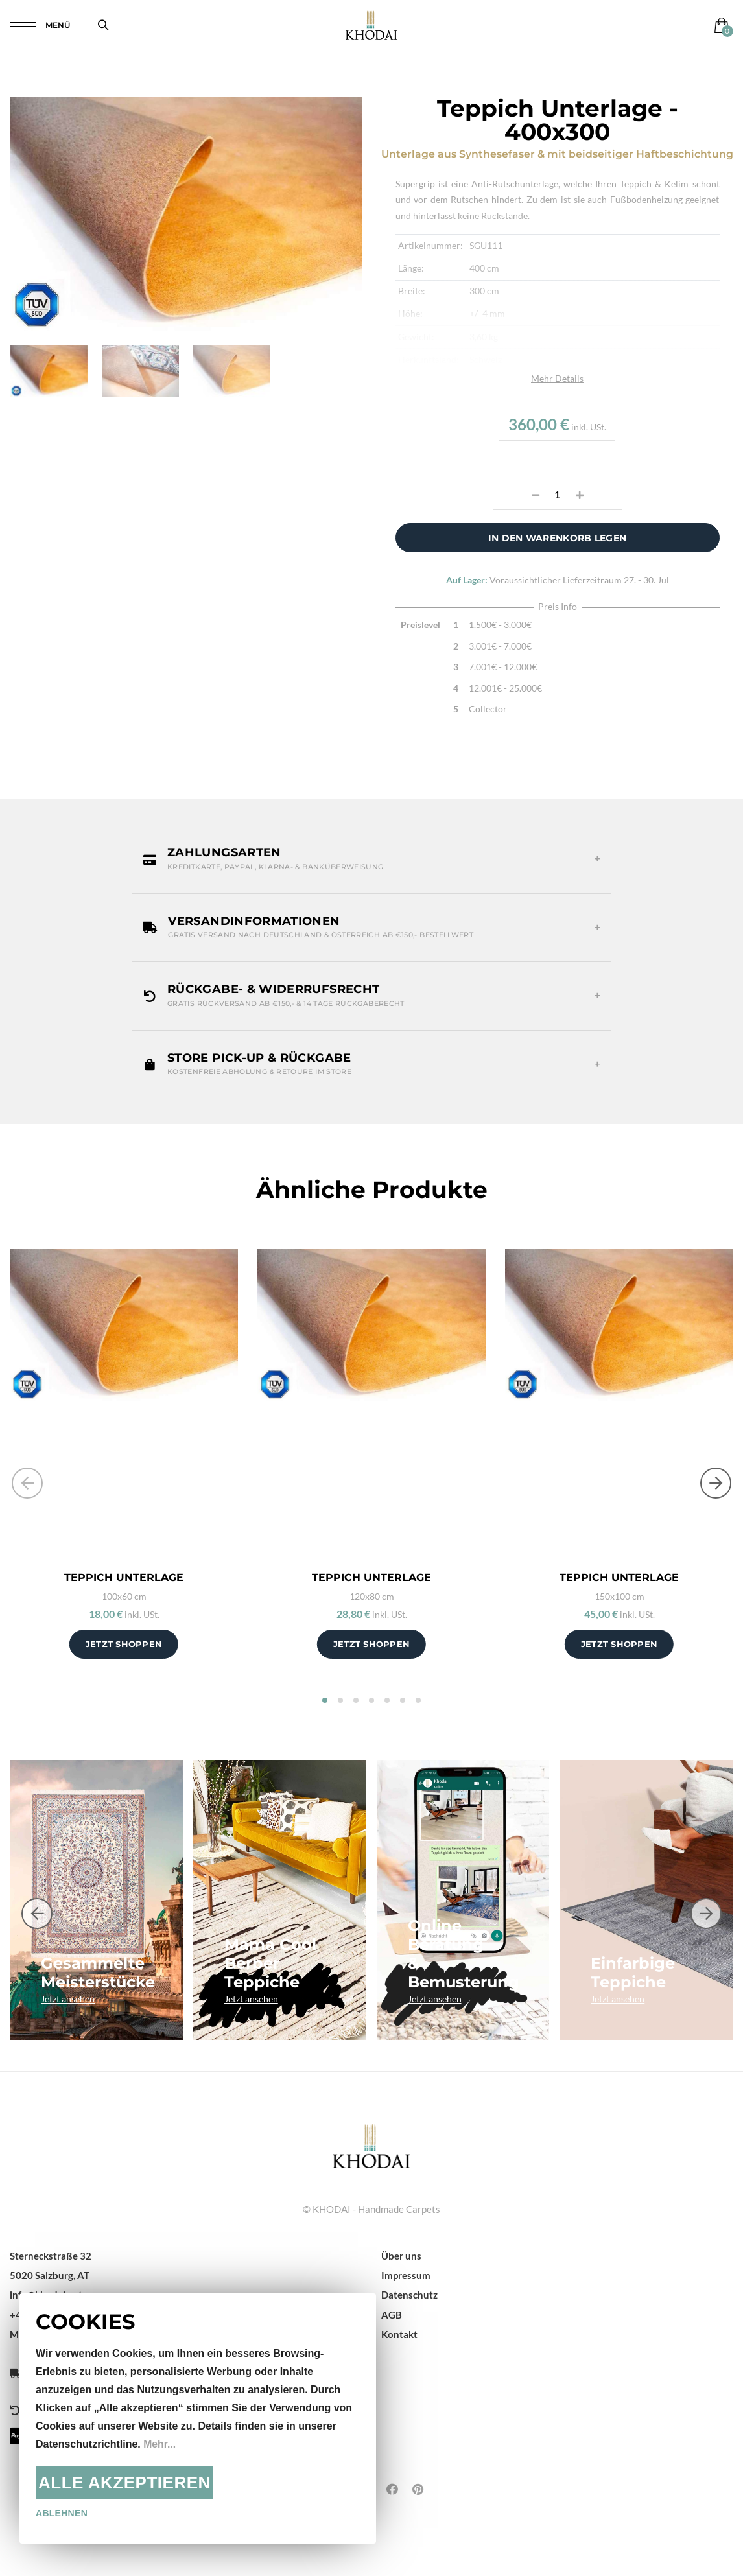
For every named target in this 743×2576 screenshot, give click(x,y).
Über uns (401, 2256)
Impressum (405, 2275)
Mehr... (159, 2444)
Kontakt (399, 2334)
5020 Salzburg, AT (49, 2275)
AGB (391, 2315)
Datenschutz (409, 2295)
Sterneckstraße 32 (50, 2256)
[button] (371, 859)
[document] (198, 2418)
